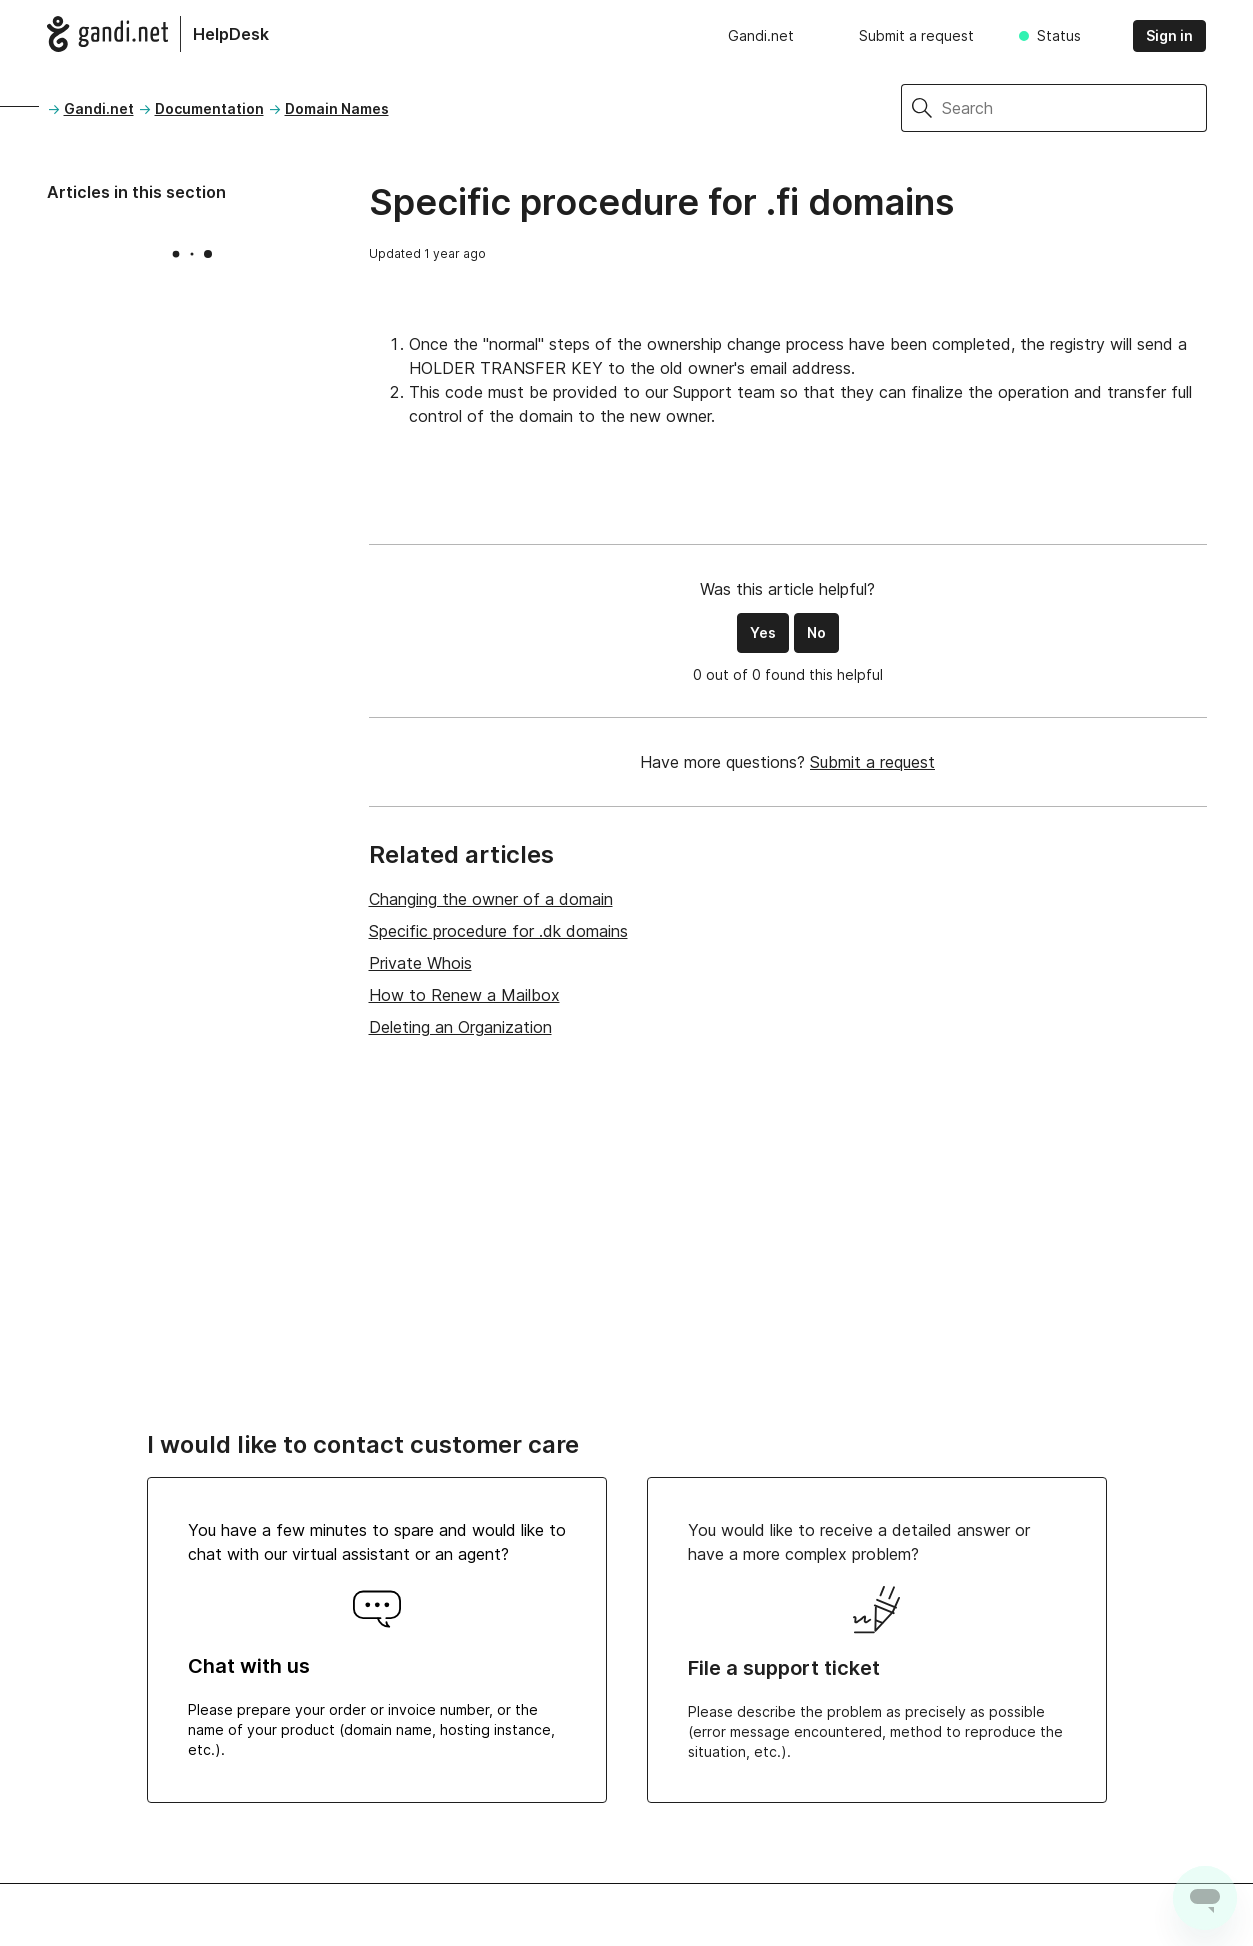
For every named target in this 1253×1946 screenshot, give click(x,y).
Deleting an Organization (460, 1027)
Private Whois (420, 963)
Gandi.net (761, 35)
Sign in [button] (1169, 35)
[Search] (1074, 108)
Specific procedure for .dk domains (498, 931)
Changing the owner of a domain (491, 899)
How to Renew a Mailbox (464, 995)
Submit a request (916, 35)
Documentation (209, 108)
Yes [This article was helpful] (763, 632)
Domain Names (337, 108)
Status (1059, 35)
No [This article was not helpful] (816, 632)
